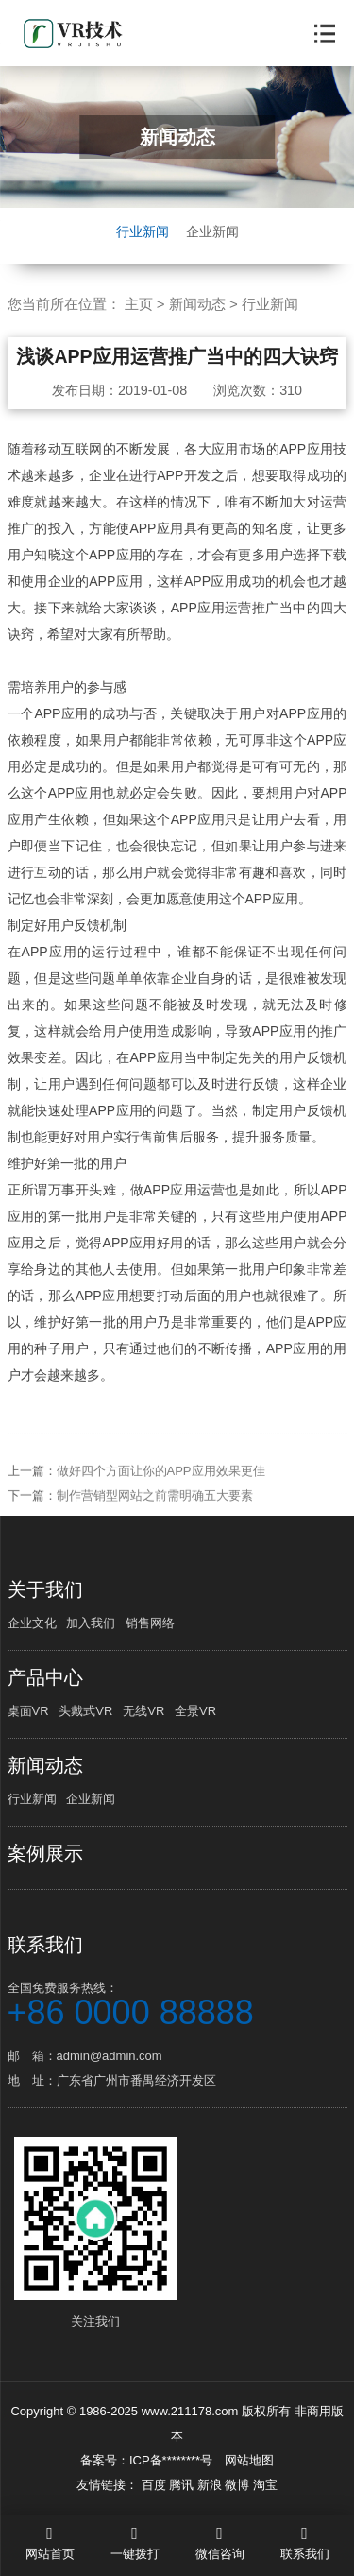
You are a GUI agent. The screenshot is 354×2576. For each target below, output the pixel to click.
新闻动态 (197, 304)
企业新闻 (212, 231)
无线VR (143, 1711)
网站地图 (249, 2460)
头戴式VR (85, 1711)
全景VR (195, 1711)
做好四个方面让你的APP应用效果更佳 (161, 1486)
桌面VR (28, 1711)
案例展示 (45, 1853)
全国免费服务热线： (177, 2003)
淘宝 (265, 2485)
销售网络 (150, 1623)
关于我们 (45, 1589)
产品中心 (45, 1677)
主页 (139, 304)
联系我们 (45, 1944)
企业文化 (32, 1623)
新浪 (211, 2485)
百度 (156, 2485)
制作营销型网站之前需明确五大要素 (155, 1510)
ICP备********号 (170, 2460)
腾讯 (183, 2485)
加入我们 (90, 1623)
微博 (239, 2485)
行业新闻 (142, 231)
